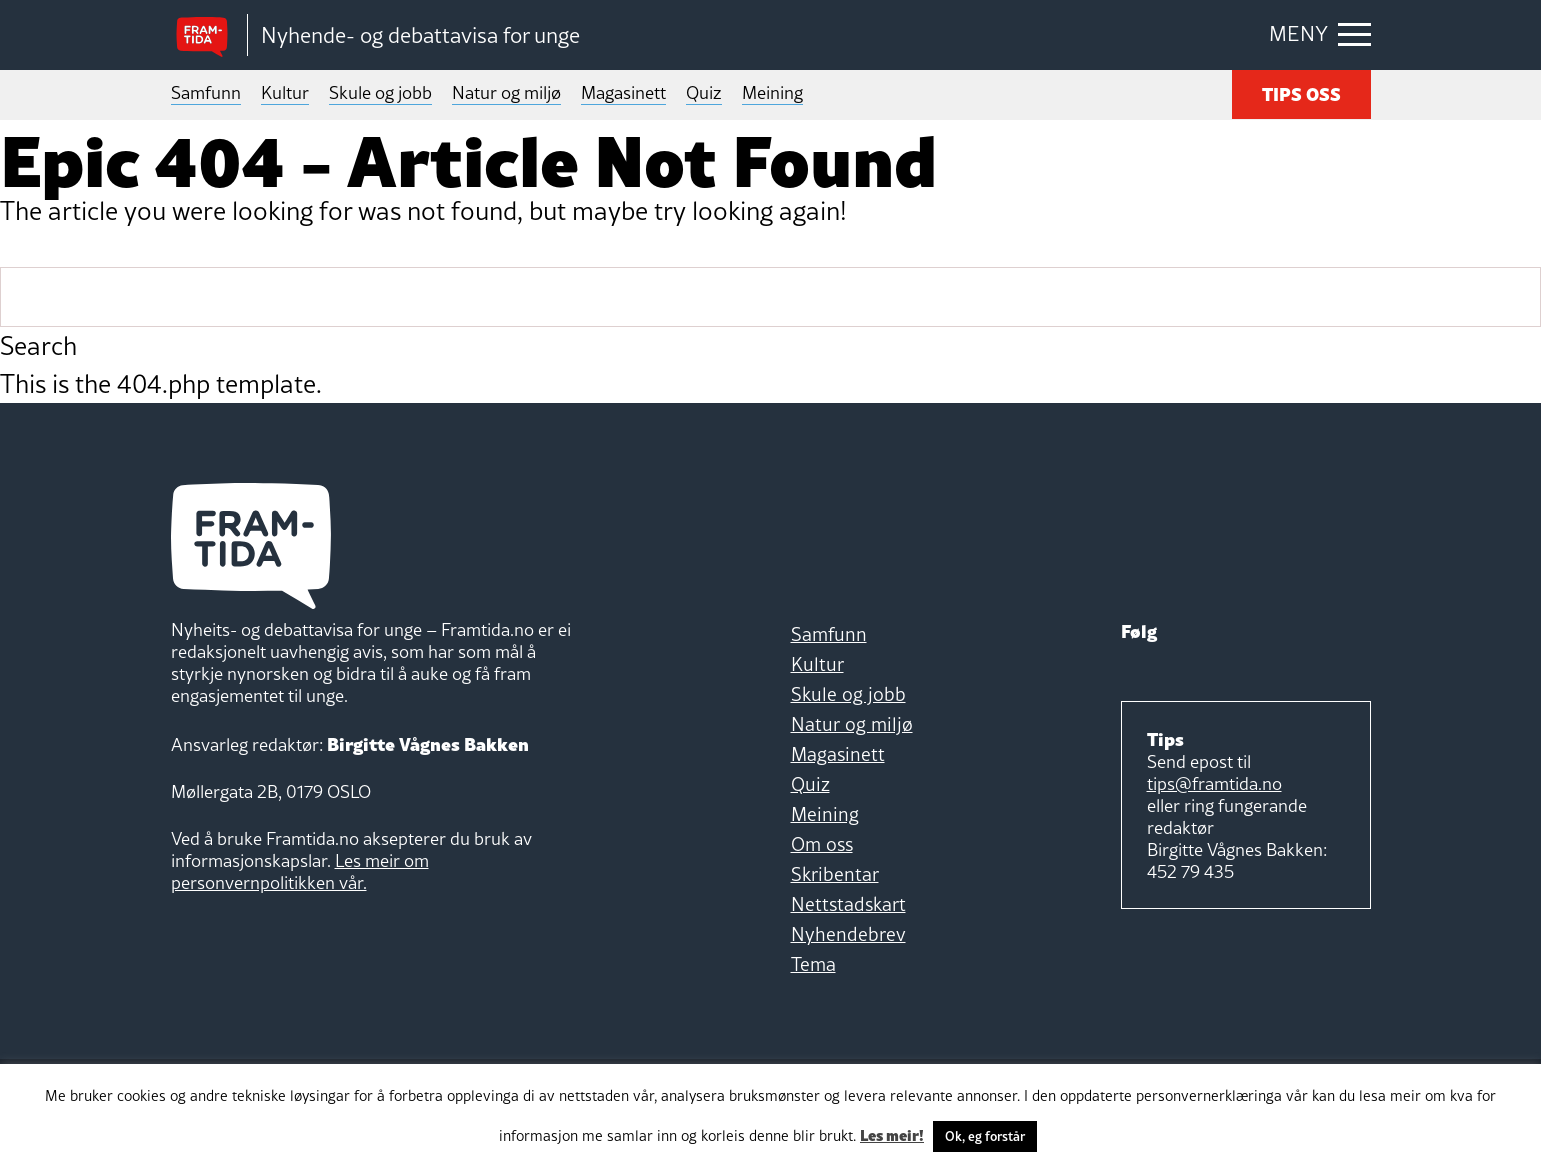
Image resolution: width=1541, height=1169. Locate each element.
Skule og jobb (380, 92)
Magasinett (623, 92)
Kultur (285, 92)
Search (38, 346)
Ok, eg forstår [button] (985, 1136)
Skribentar (835, 874)
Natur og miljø (506, 92)
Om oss (822, 844)
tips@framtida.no (1214, 783)
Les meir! (892, 1134)
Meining (772, 92)
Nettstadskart (848, 904)
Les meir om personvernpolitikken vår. (300, 871)
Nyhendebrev (848, 934)
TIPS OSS (1301, 92)
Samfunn (206, 92)
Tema (813, 964)
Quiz (704, 92)
